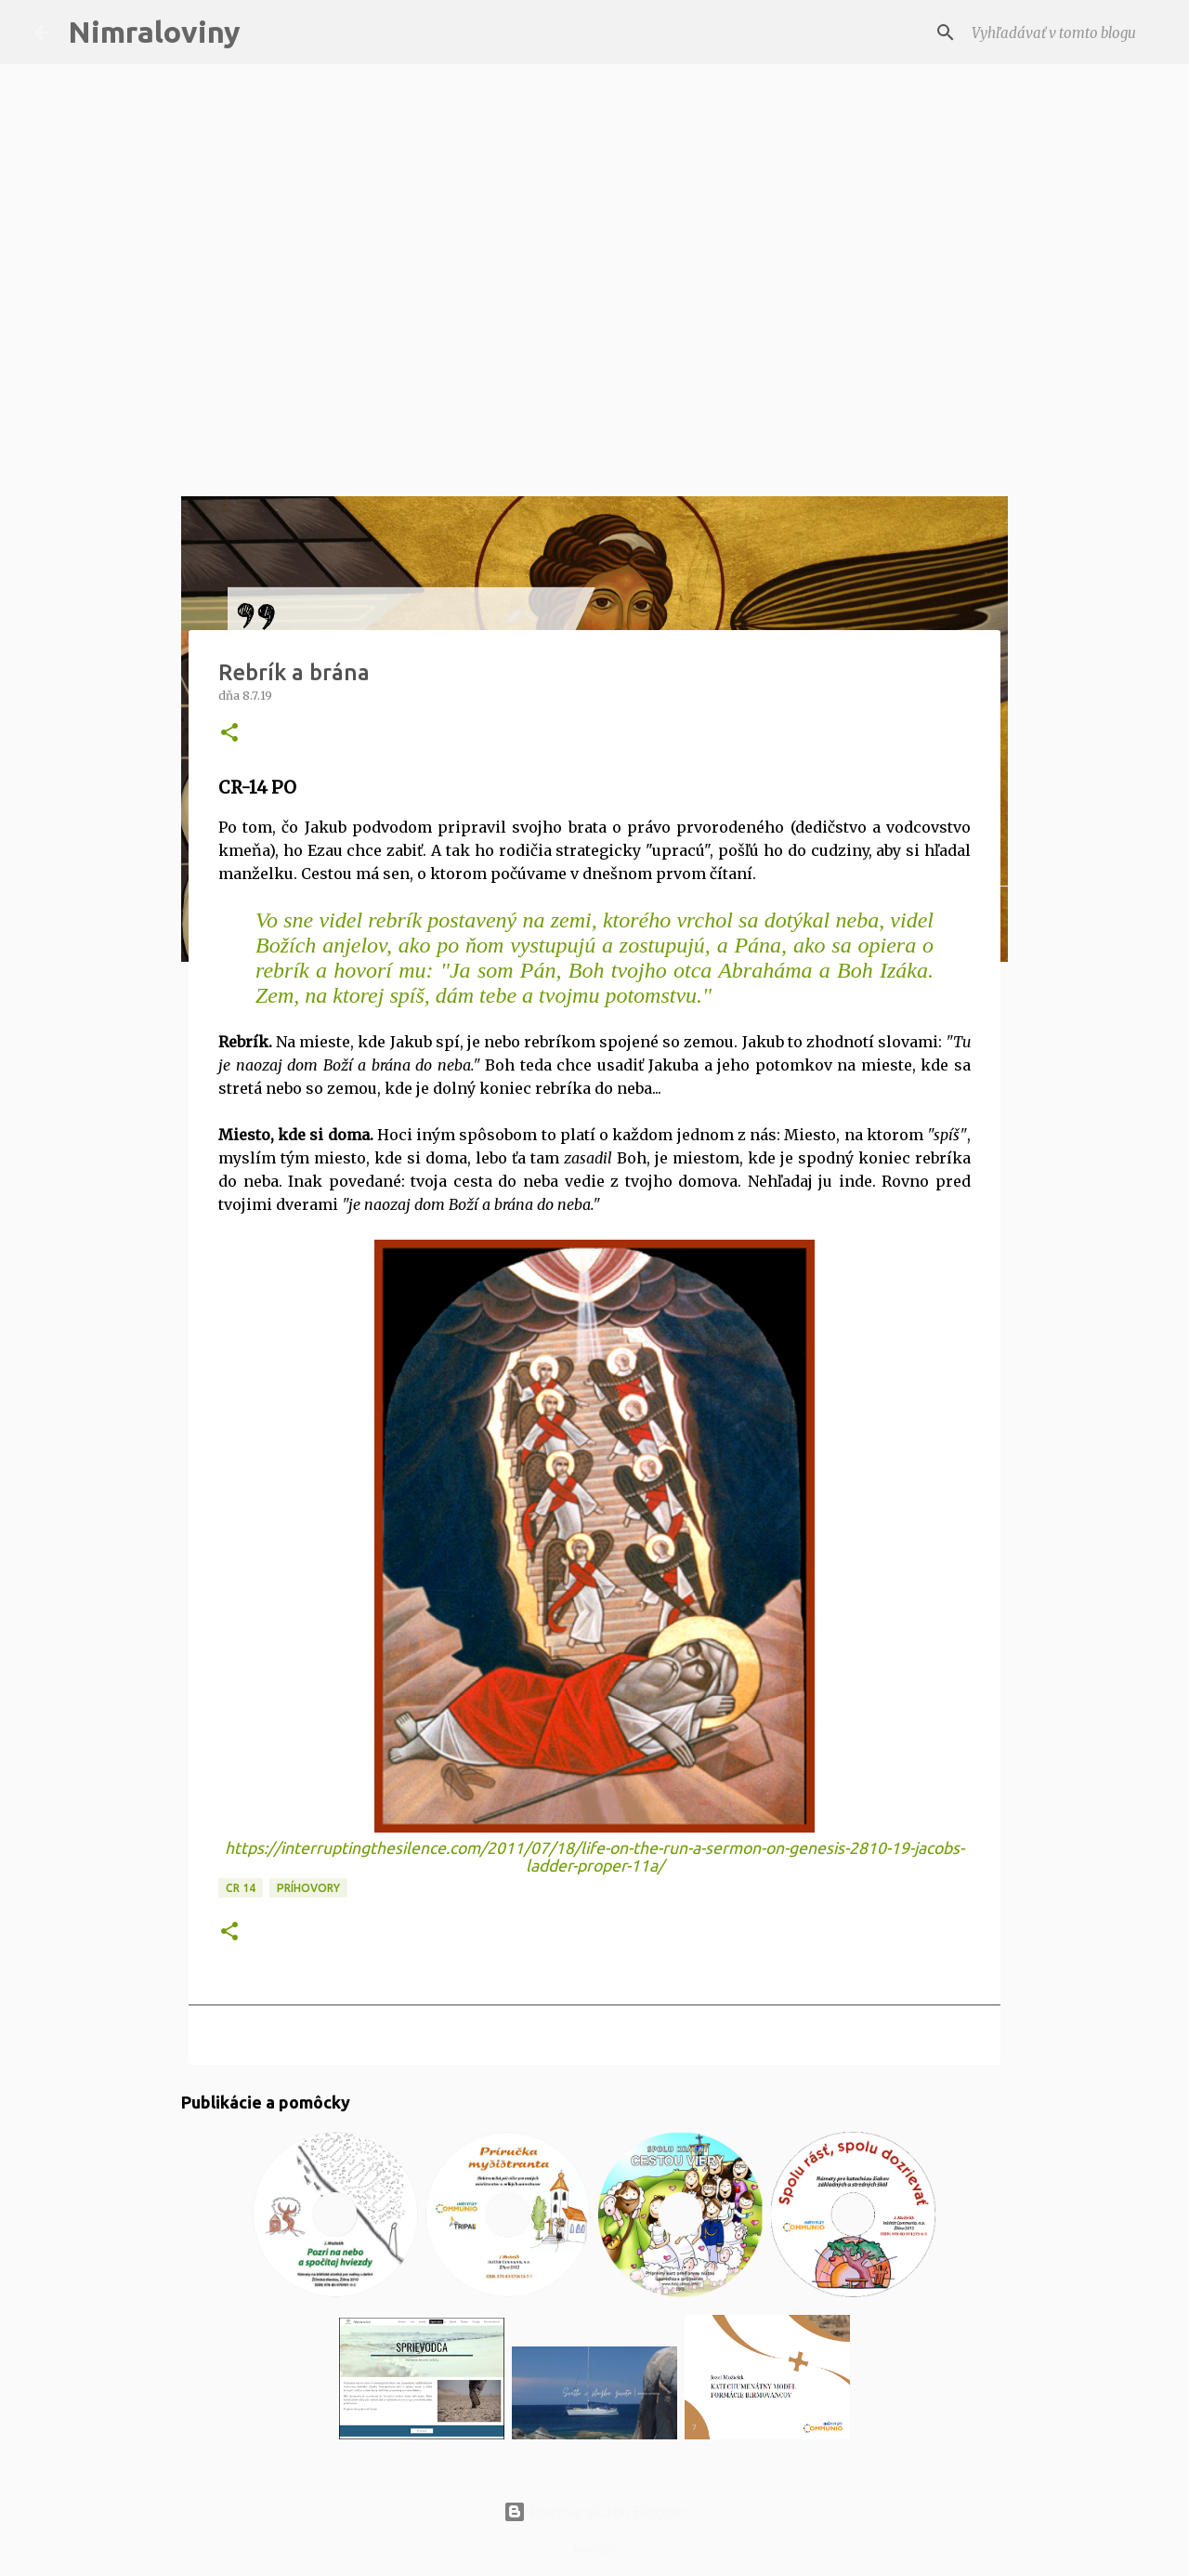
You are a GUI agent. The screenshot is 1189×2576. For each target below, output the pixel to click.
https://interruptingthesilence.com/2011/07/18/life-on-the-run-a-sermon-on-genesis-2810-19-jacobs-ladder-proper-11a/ (594, 1856)
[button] (229, 733)
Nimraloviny (154, 31)
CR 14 (240, 1888)
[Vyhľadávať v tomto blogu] (1061, 32)
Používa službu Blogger (594, 2512)
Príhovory (308, 1888)
